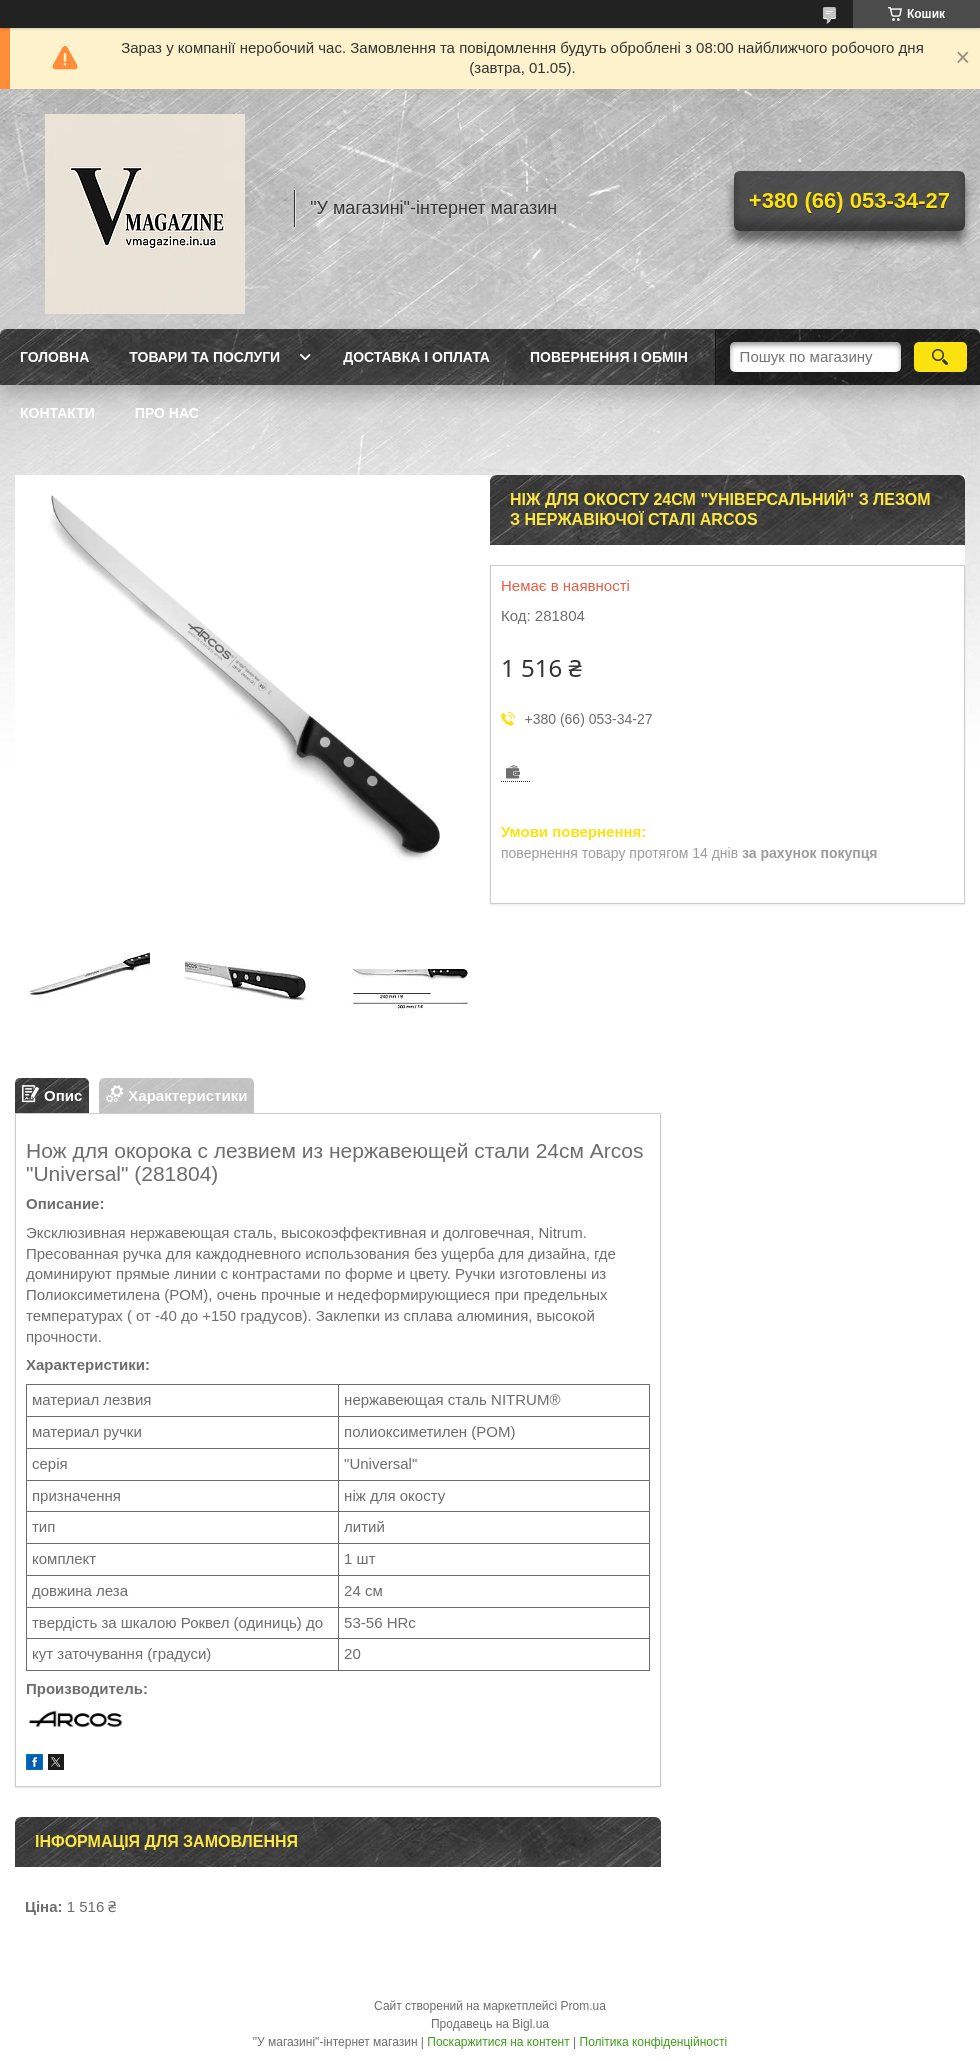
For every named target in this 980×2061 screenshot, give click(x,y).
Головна (54, 357)
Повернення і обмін (609, 357)
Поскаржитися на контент (498, 2042)
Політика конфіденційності (654, 2042)
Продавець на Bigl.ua (490, 2024)
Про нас (167, 413)
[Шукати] (940, 357)
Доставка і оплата (416, 357)
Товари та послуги (204, 357)
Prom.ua (583, 2006)
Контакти (57, 413)
